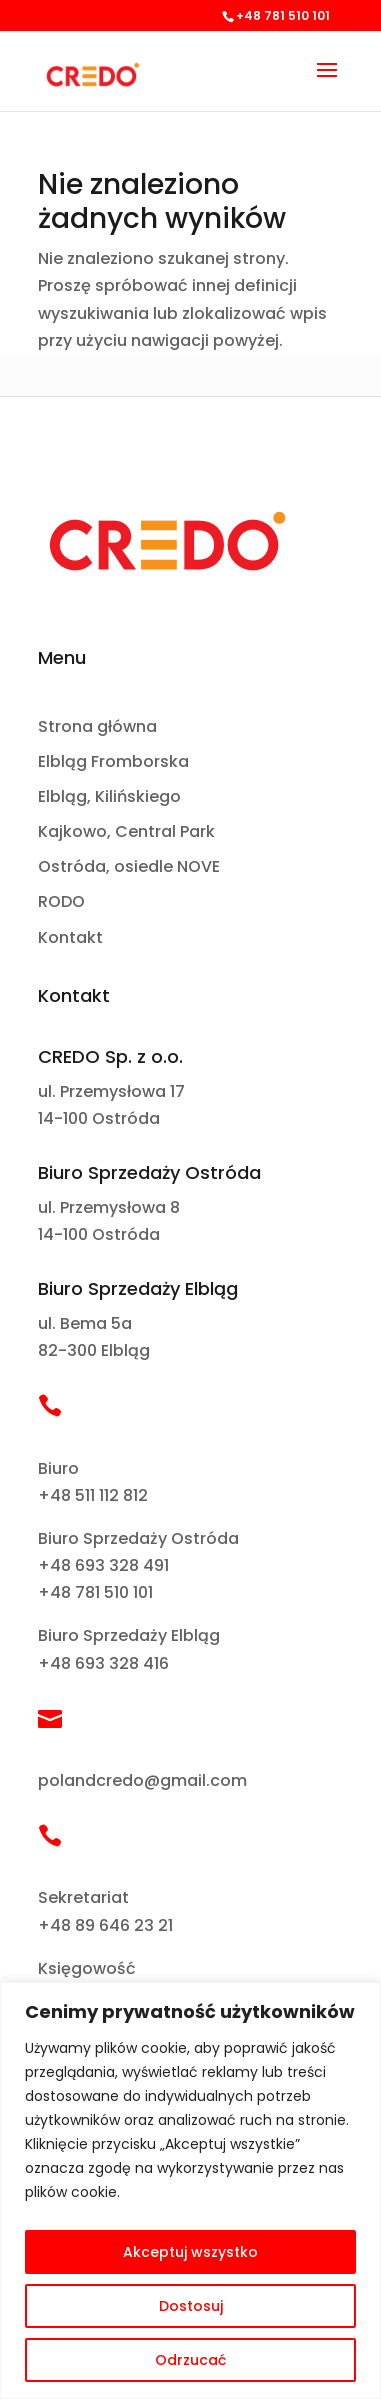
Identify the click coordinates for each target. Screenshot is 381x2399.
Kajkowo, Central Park (126, 832)
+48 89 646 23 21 (105, 1925)
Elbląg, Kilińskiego (109, 797)
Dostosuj (191, 2306)
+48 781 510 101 (95, 1592)
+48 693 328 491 (103, 1565)
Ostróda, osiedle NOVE (129, 867)
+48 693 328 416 (103, 1663)
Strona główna (97, 727)
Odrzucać (190, 2360)
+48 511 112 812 (93, 1495)
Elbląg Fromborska (113, 762)
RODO (61, 902)
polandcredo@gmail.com (142, 1780)
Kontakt (70, 938)
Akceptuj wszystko (190, 2252)
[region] (190, 2190)
